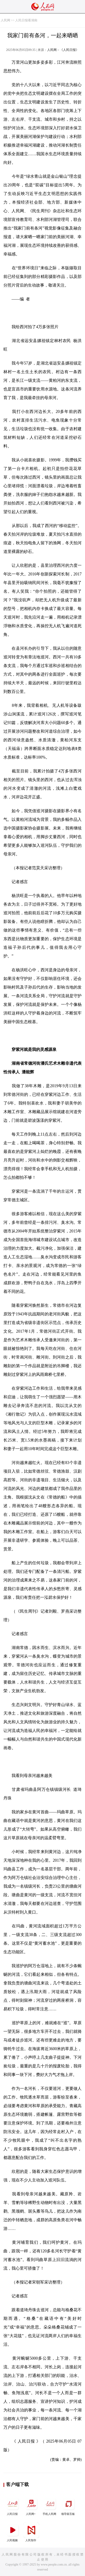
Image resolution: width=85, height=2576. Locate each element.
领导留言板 (68, 2506)
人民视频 (13, 2532)
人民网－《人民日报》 (63, 50)
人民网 (5, 20)
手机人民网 (50, 2506)
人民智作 (31, 2532)
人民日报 (13, 2506)
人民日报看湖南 (26, 20)
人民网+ (31, 2506)
